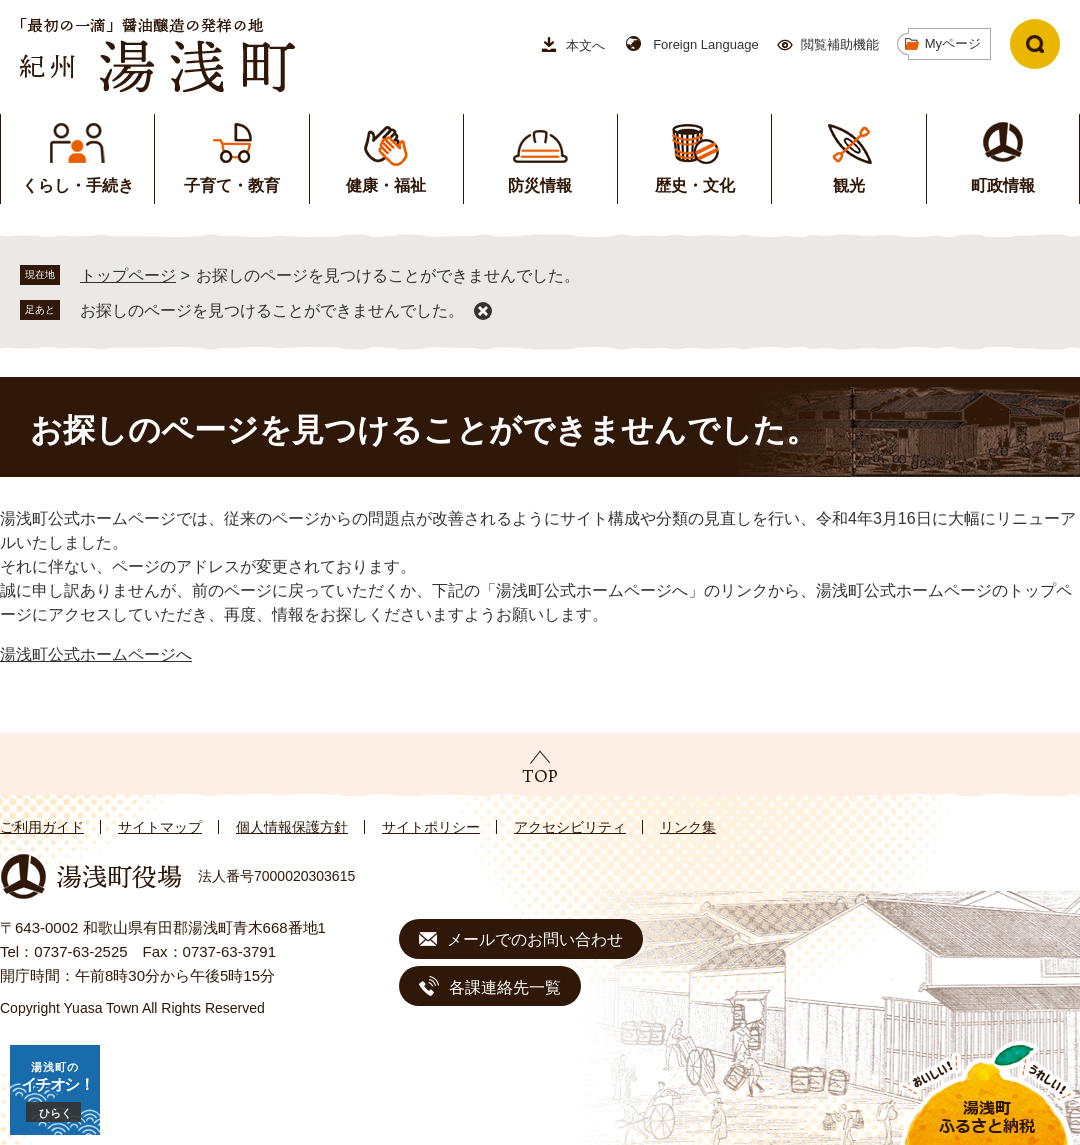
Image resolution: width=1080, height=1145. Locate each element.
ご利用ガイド (42, 827)
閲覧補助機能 (840, 44)
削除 (483, 311)
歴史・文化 (695, 185)
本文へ (585, 45)
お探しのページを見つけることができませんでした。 (272, 310)
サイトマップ (160, 827)
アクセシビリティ (570, 827)
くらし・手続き (78, 185)
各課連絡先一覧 (505, 987)
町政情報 (1003, 185)
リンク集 (688, 827)
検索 (1035, 44)
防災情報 (540, 185)
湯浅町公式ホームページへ (96, 654)
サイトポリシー (431, 827)
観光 (849, 185)
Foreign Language (706, 44)
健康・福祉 (386, 185)
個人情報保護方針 (292, 827)
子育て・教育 (232, 185)
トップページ (128, 275)
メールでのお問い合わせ (535, 939)
